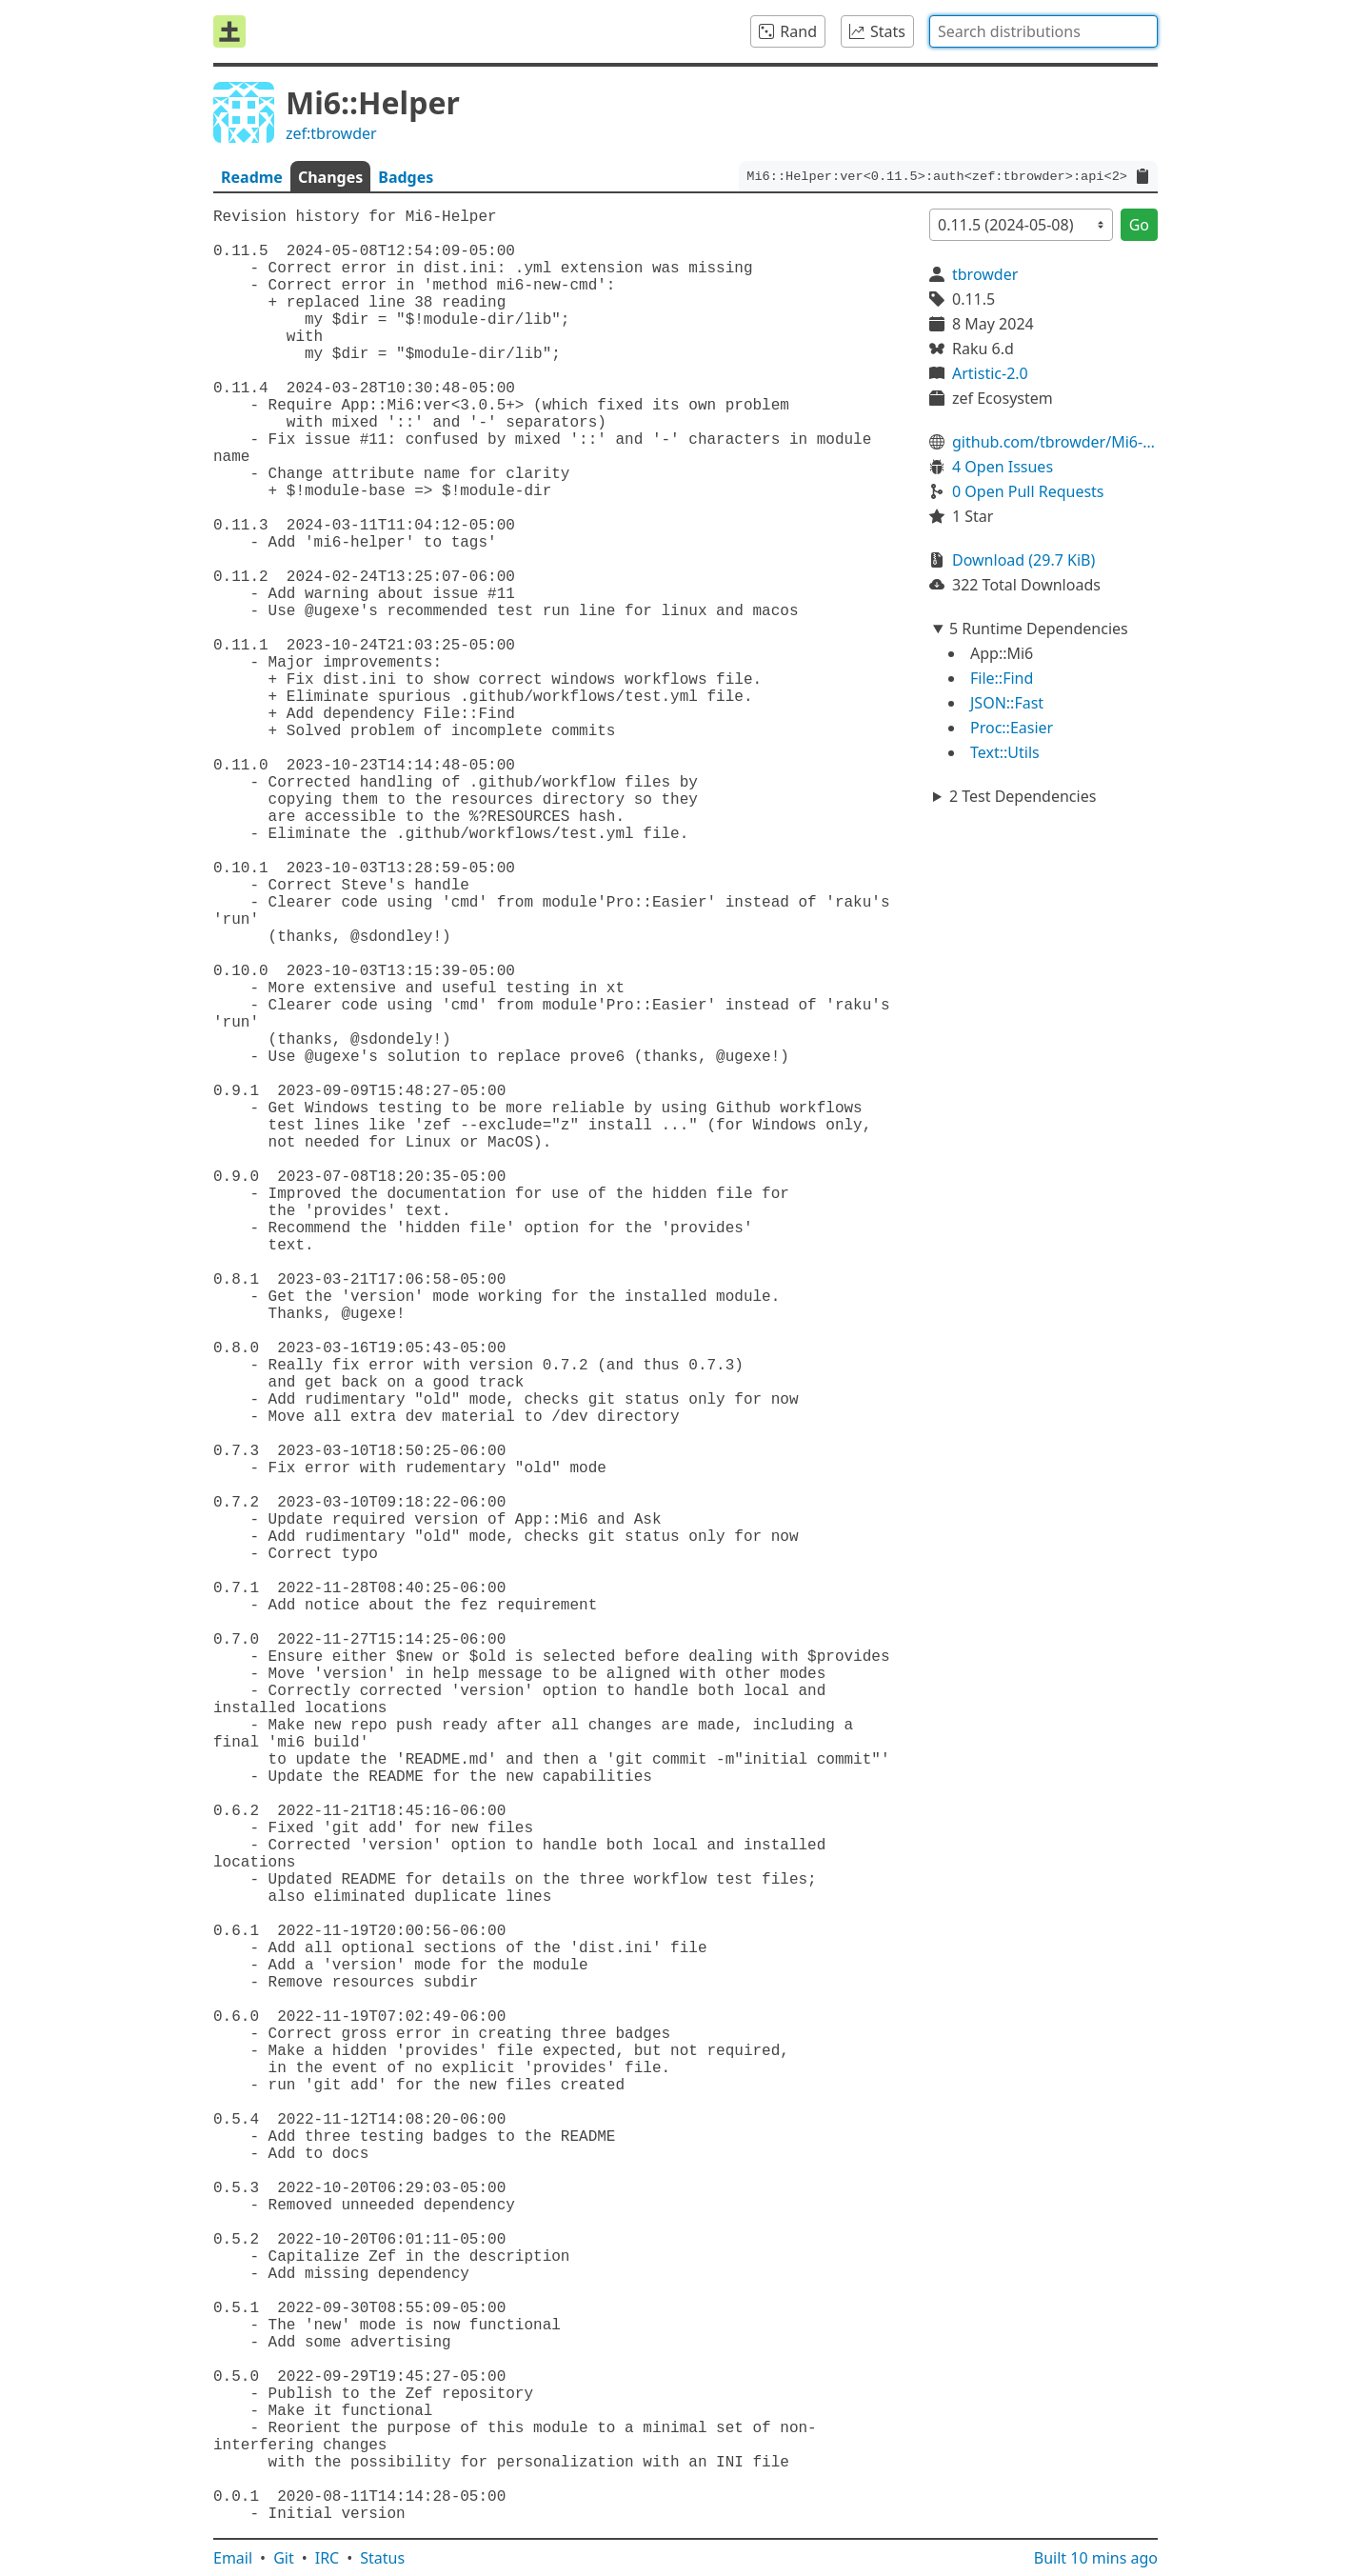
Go (1139, 224)
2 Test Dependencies (1022, 796)
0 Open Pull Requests (1028, 491)
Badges (405, 177)
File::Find (1001, 678)
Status (382, 2557)
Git (283, 2557)
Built (1096, 2557)
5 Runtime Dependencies (1038, 628)
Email (232, 2557)
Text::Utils (1005, 752)
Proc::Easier (1011, 727)
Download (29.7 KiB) (1023, 559)
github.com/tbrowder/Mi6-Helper (1055, 441)
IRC (327, 2557)
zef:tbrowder (331, 133)
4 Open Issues (1002, 466)
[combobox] (1043, 31)
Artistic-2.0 (990, 373)
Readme (252, 177)
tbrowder (985, 274)
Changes (330, 177)
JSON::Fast (1006, 702)
